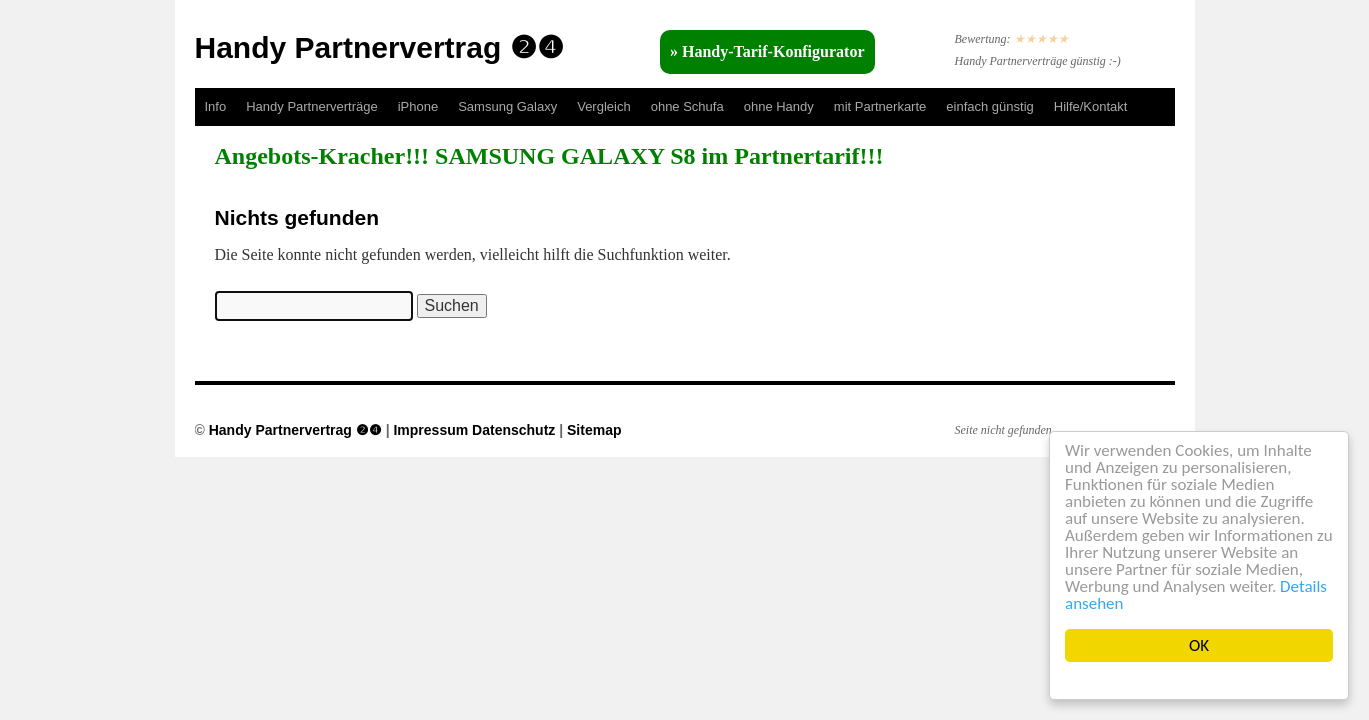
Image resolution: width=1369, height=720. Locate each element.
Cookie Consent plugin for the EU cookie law (1199, 680)
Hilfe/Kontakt (1091, 106)
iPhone (418, 106)
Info (216, 106)
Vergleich (603, 106)
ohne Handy (779, 106)
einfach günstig (989, 106)
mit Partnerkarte (880, 106)
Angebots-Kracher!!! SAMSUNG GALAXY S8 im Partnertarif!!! (549, 156)
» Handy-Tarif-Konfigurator (767, 51)
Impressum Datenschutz (474, 430)
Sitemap (594, 430)
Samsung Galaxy (507, 106)
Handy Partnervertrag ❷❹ (379, 47)
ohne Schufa (687, 106)
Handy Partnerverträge (312, 106)
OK (1199, 645)
